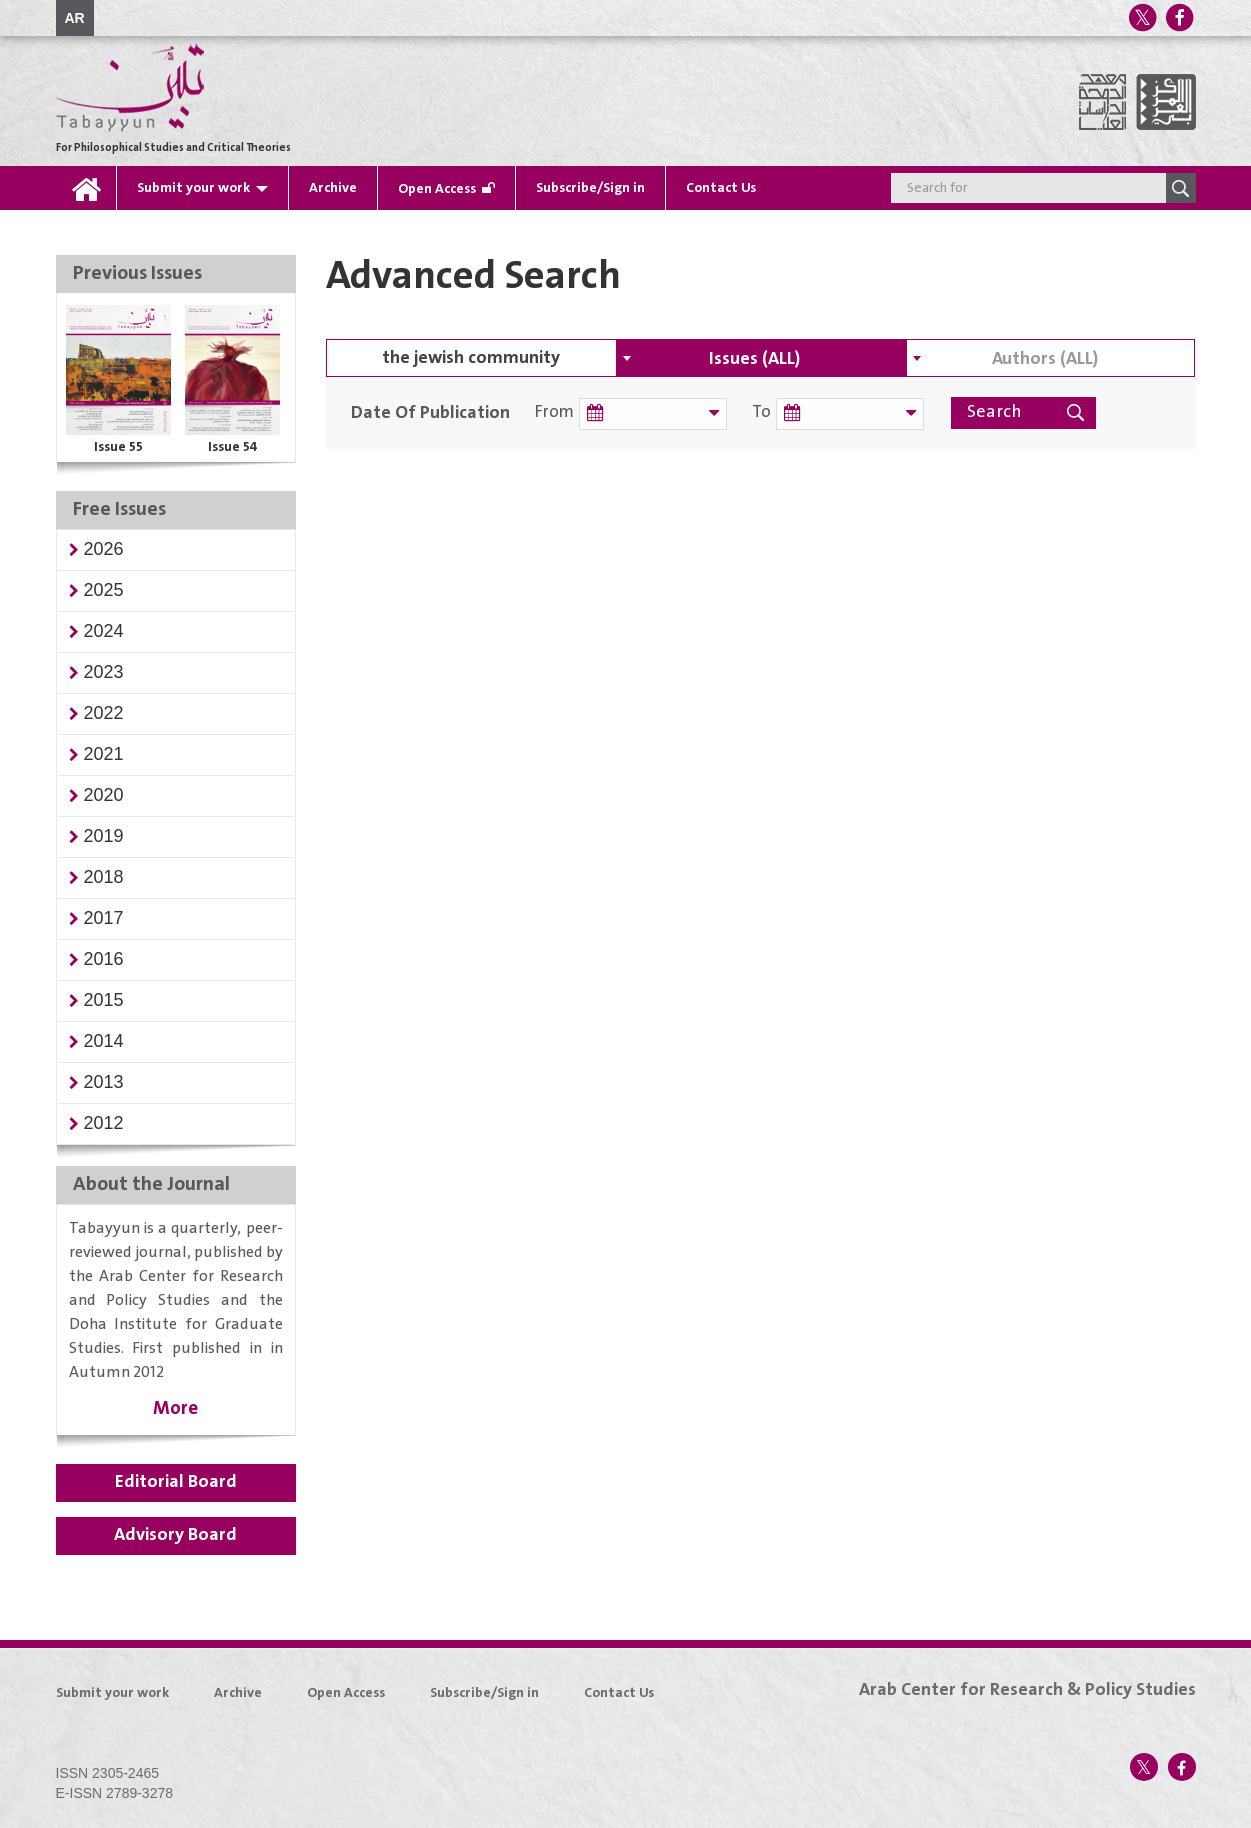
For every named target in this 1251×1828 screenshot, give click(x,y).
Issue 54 (233, 447)
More (175, 1408)
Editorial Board (176, 1482)
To (758, 412)
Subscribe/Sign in (590, 188)
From (554, 412)
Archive (333, 188)
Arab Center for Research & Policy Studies (1027, 1690)
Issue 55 (118, 447)
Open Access (437, 189)
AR (75, 18)
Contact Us (721, 188)
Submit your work (193, 188)
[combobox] (761, 358)
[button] (104, 549)
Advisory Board (175, 1535)
